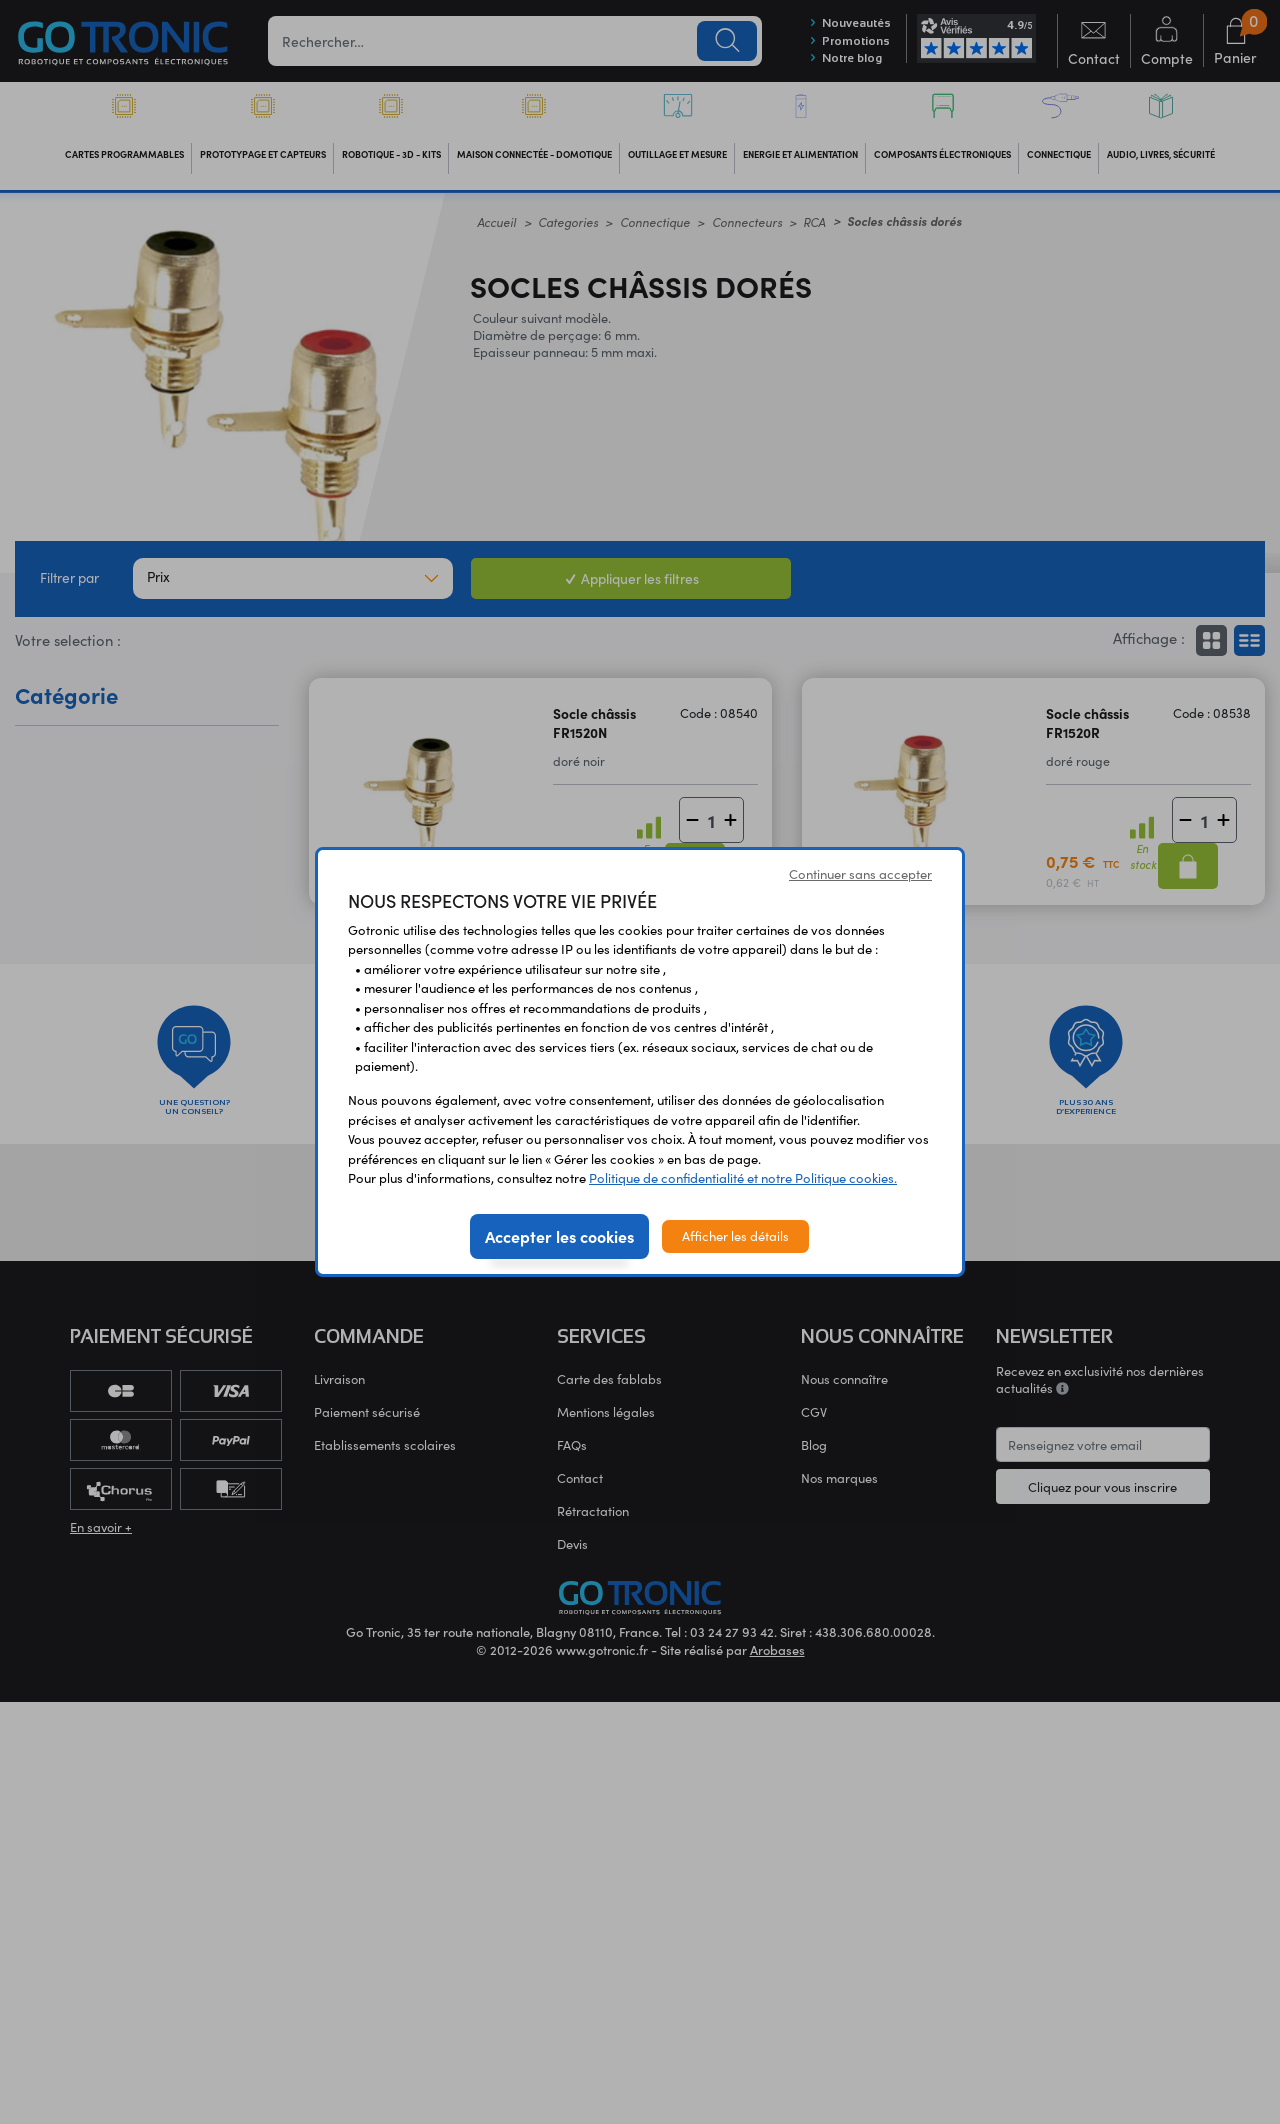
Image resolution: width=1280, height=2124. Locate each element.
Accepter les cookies (559, 1236)
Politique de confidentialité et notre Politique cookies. (743, 1178)
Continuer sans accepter (860, 874)
